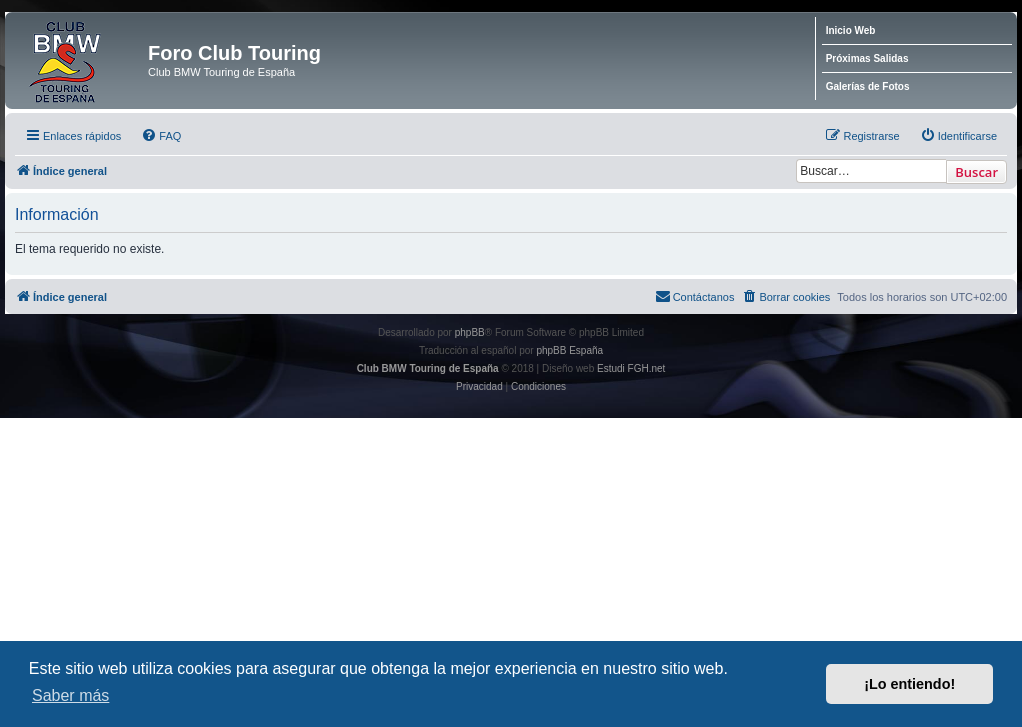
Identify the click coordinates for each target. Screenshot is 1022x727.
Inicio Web (851, 30)
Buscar (976, 172)
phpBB (470, 332)
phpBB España (569, 350)
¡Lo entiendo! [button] (909, 684)
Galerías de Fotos (868, 86)
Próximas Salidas (867, 58)
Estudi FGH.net (631, 368)
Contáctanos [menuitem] (695, 296)
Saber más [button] (70, 695)
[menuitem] (161, 136)
